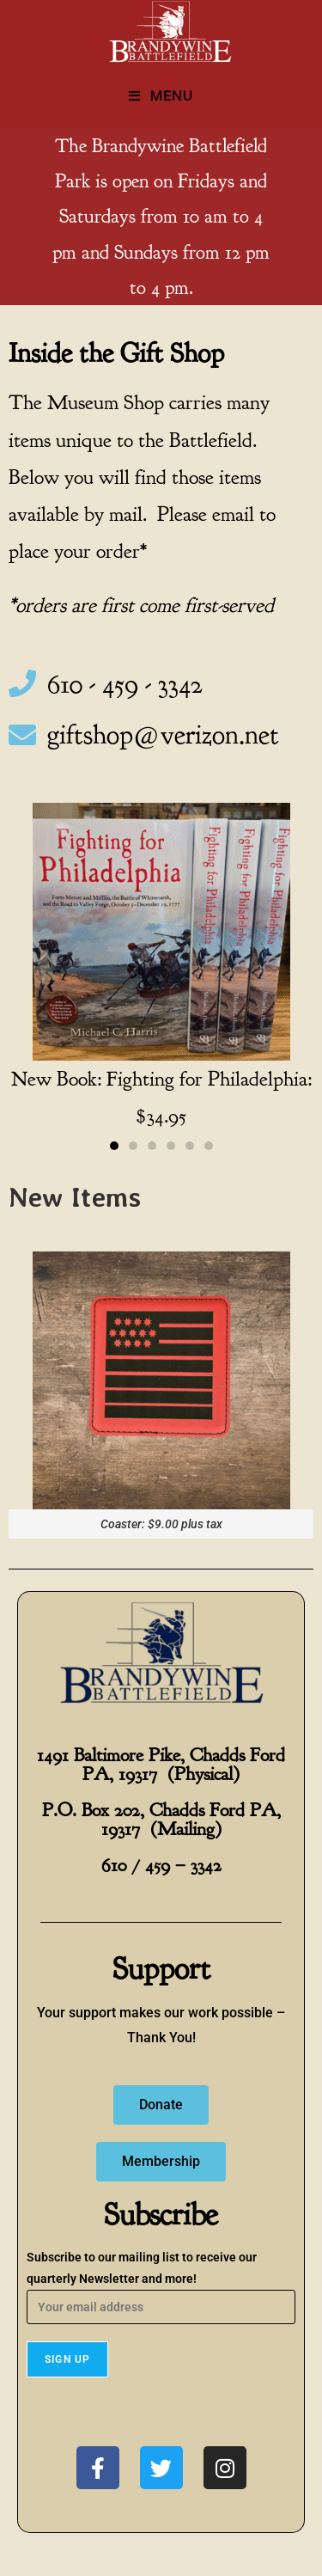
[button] (114, 1145)
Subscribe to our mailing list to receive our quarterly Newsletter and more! (161, 2281)
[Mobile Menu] (160, 96)
